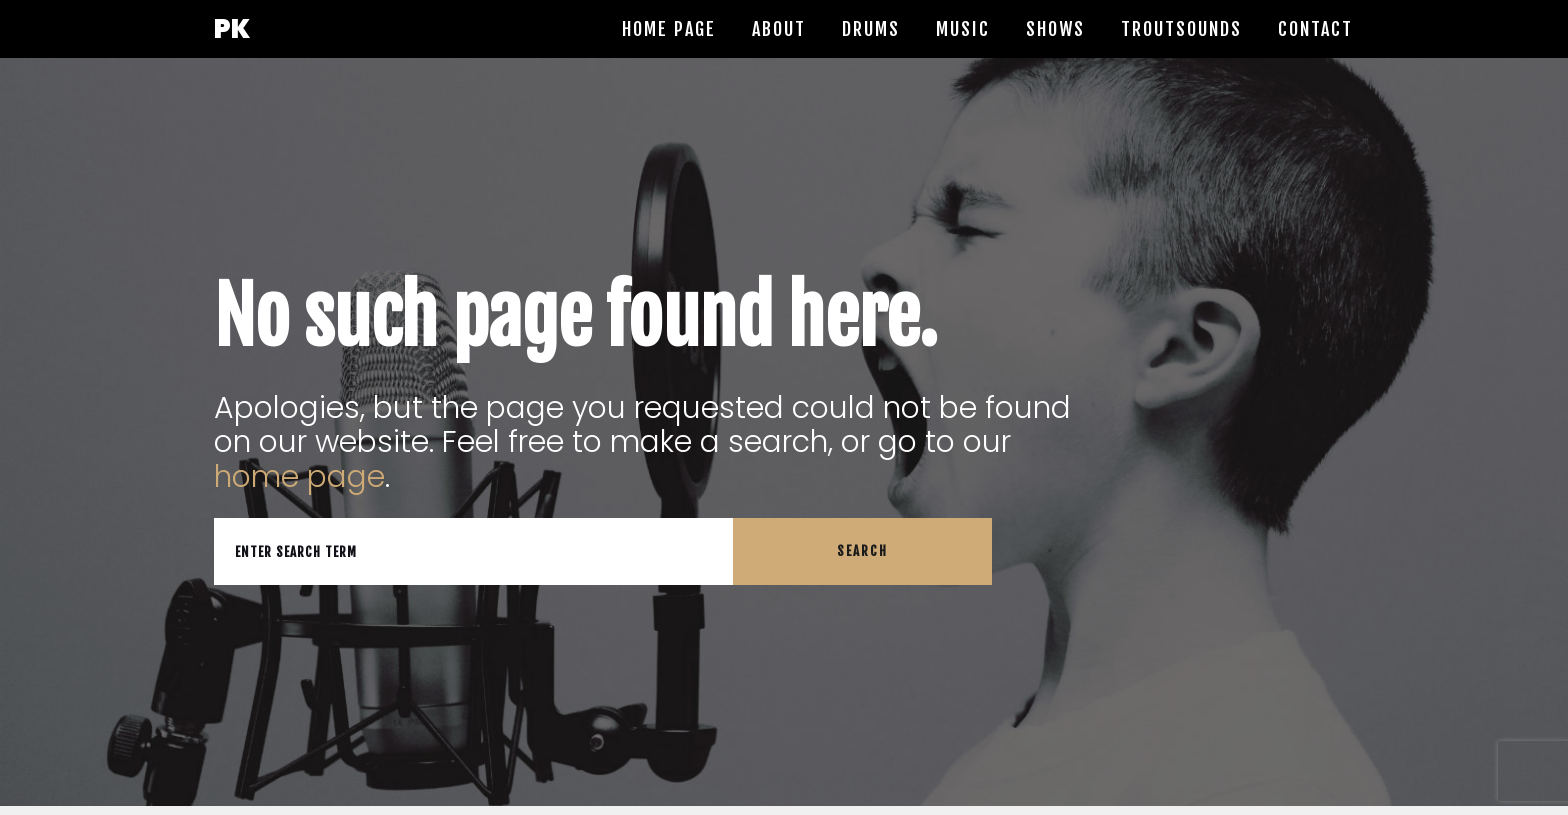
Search (862, 551)
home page (299, 477)
